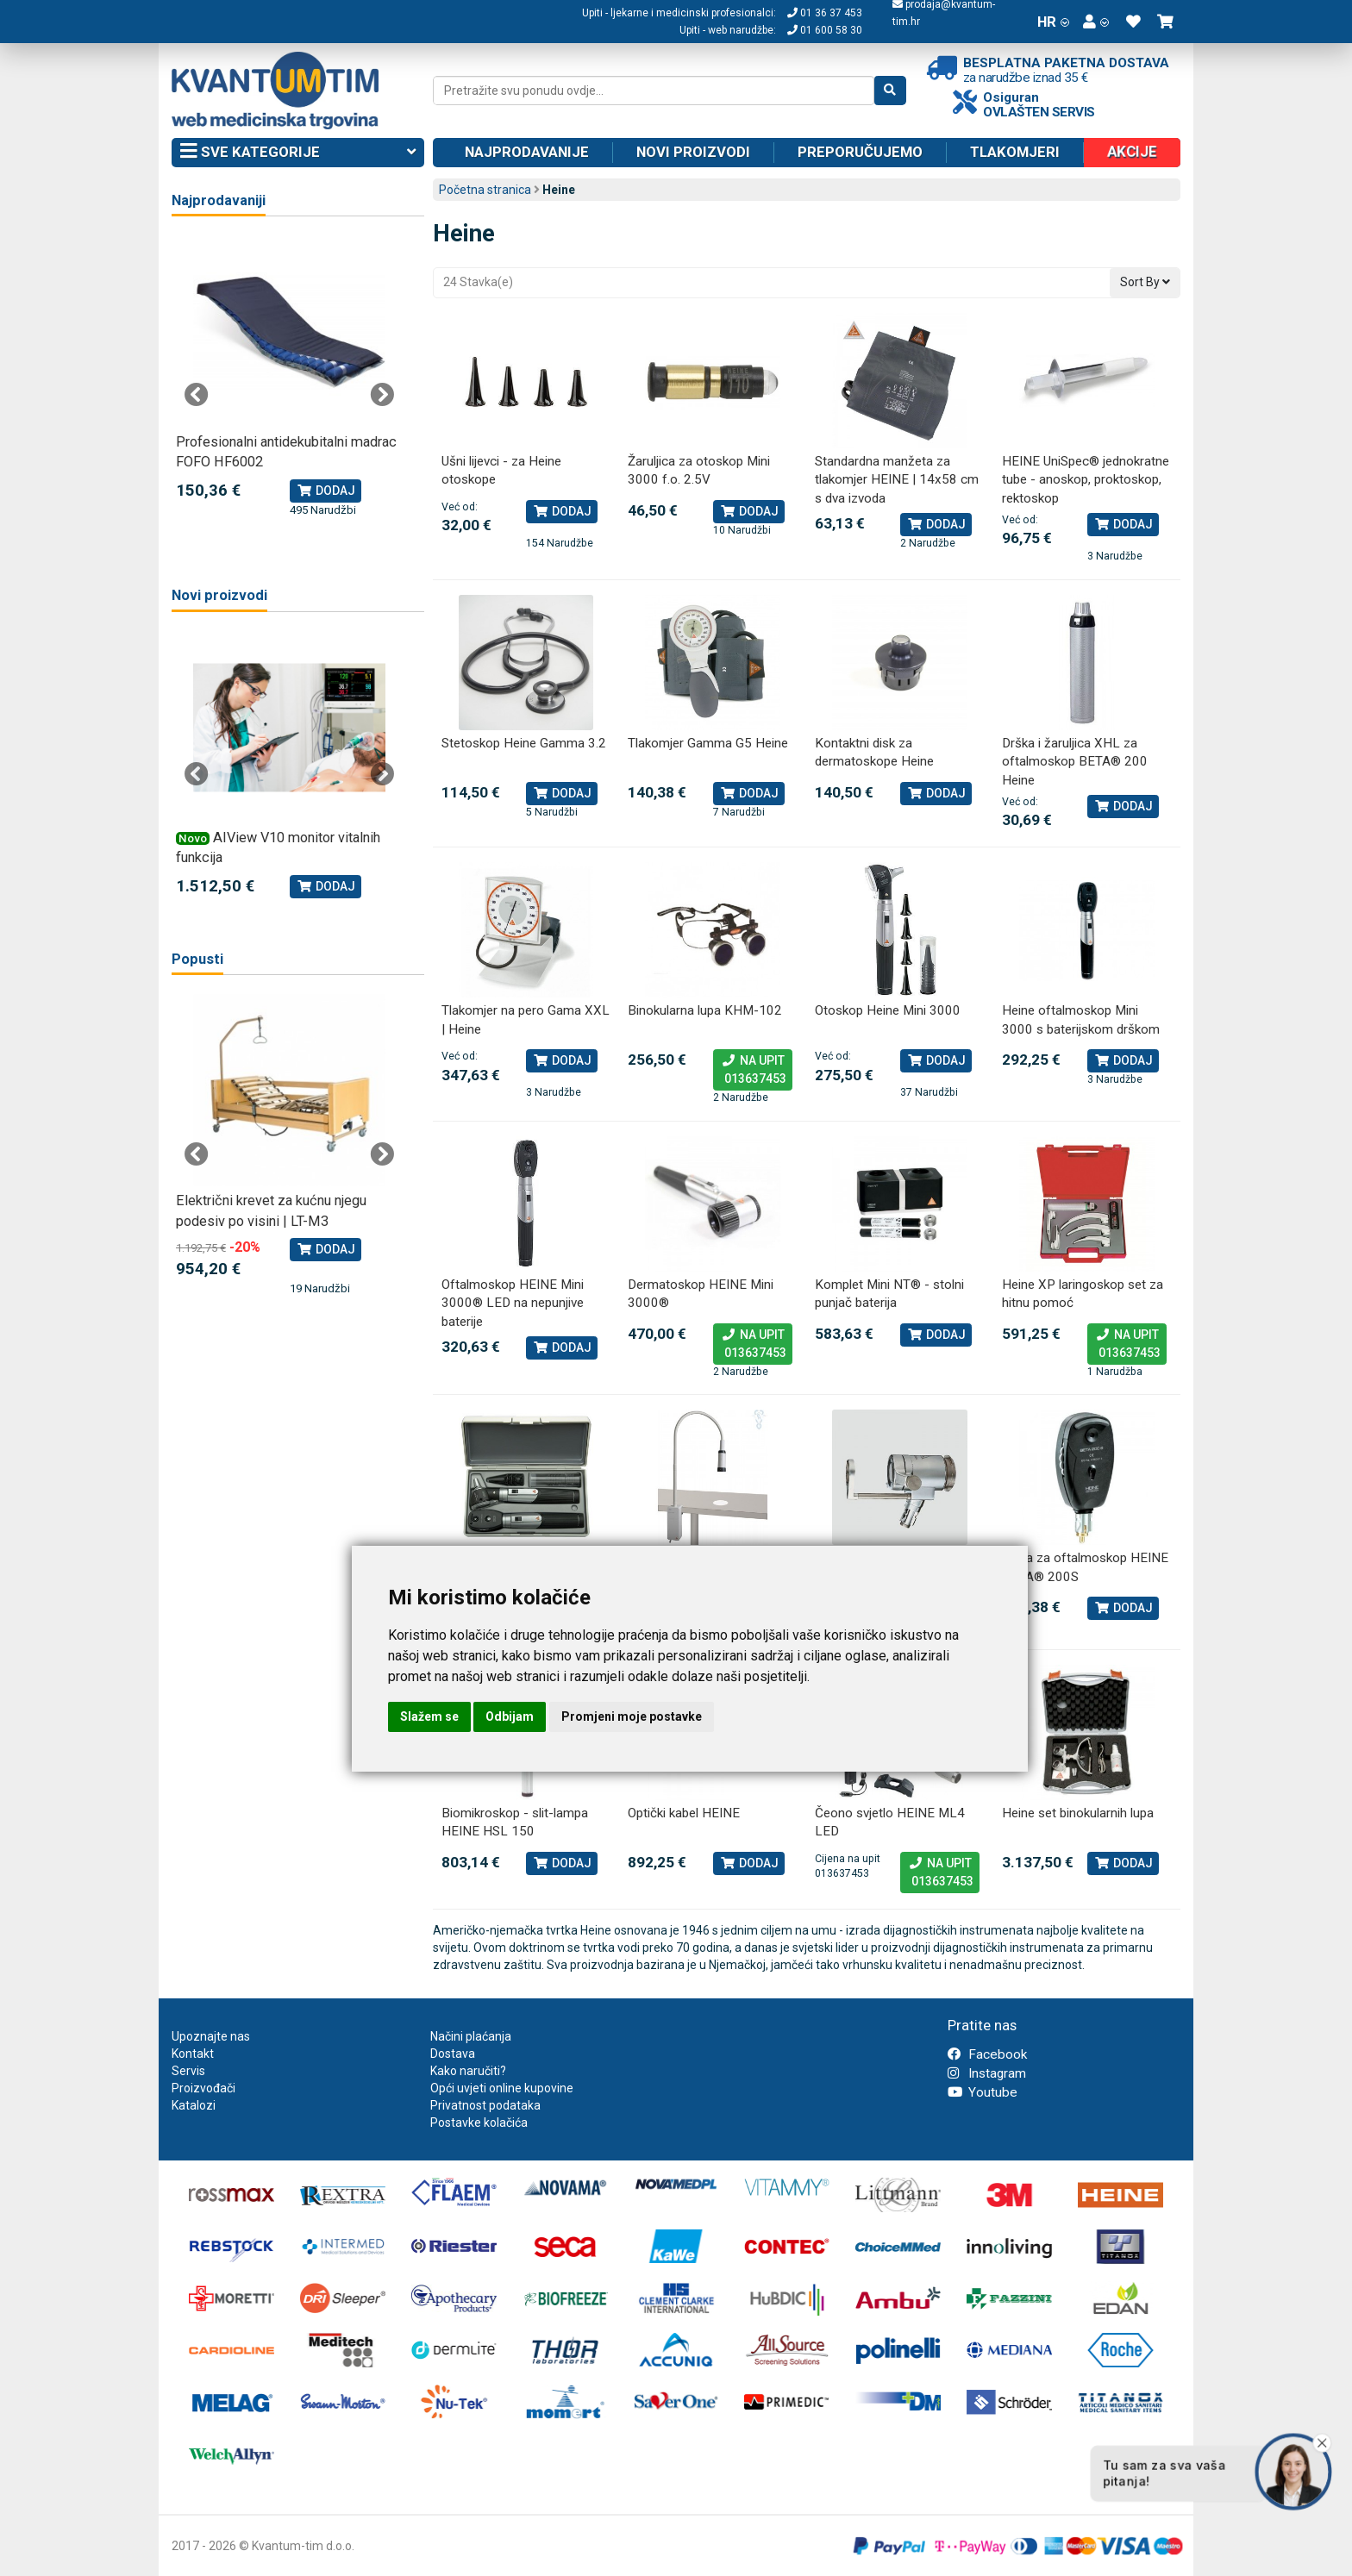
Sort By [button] (1145, 282)
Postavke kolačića (479, 2122)
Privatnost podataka (485, 2105)
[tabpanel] (289, 377)
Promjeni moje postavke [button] (631, 1716)
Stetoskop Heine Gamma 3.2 (523, 743)
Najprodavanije (527, 151)
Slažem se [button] (429, 1716)
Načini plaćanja (470, 2036)
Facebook (987, 2054)
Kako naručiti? (468, 2071)
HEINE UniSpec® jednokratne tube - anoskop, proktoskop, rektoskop (1085, 479)
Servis (188, 2071)
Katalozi (194, 2105)
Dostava (452, 2053)
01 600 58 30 (824, 30)
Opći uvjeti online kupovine (501, 2088)
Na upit (752, 1071)
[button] (1096, 21)
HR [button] (1053, 21)
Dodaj (562, 511)
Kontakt (193, 2053)
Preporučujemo (860, 151)
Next (382, 395)
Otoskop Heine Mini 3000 (888, 1010)
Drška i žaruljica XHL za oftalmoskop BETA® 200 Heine (1075, 761)
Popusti (197, 959)
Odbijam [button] (509, 1716)
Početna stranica (485, 190)
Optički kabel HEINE (684, 1813)
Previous (197, 395)
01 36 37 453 (824, 13)
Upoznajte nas (211, 2036)
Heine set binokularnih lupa (1078, 1813)
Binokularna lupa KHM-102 (705, 1010)
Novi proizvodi (693, 151)
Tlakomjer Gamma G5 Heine (708, 743)
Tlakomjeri (1015, 151)
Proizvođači (203, 2088)
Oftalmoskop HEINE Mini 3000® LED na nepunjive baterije (512, 1303)
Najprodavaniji (219, 200)
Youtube (982, 2092)
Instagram (987, 2073)
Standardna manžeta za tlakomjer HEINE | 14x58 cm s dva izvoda (897, 479)
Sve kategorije (298, 152)
